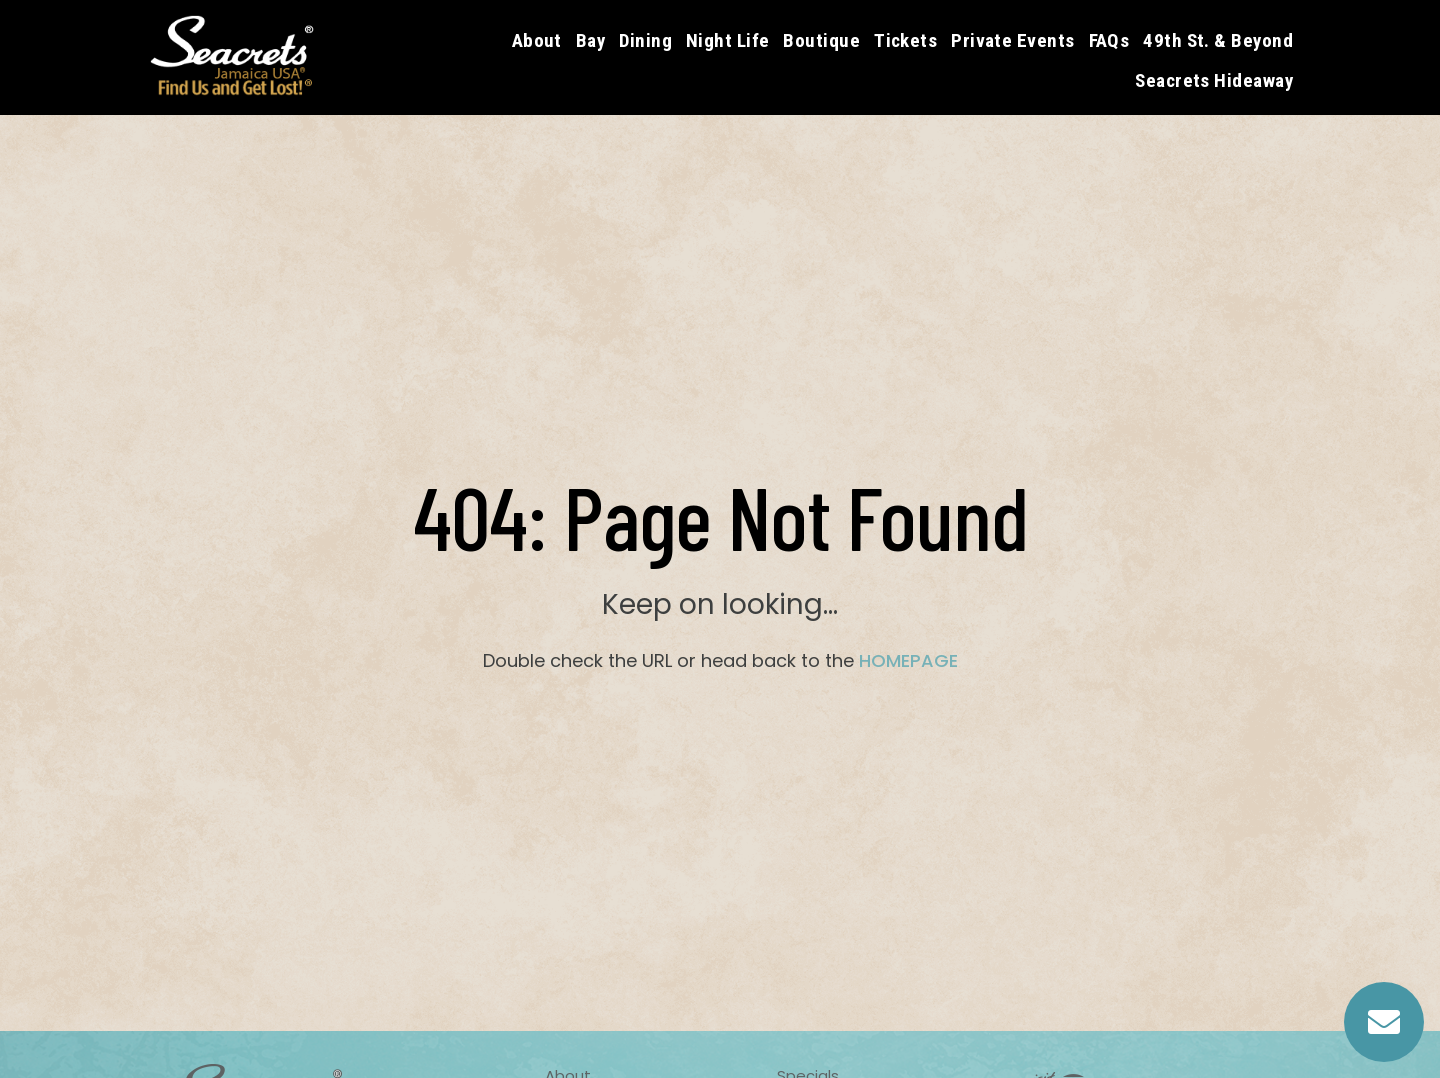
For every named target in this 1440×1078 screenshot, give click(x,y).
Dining (645, 40)
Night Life (728, 40)
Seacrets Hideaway (1214, 80)
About (537, 40)
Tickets (905, 40)
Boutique (821, 40)
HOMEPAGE (908, 660)
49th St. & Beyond (1218, 40)
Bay (590, 40)
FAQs (1109, 40)
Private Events (1012, 40)
